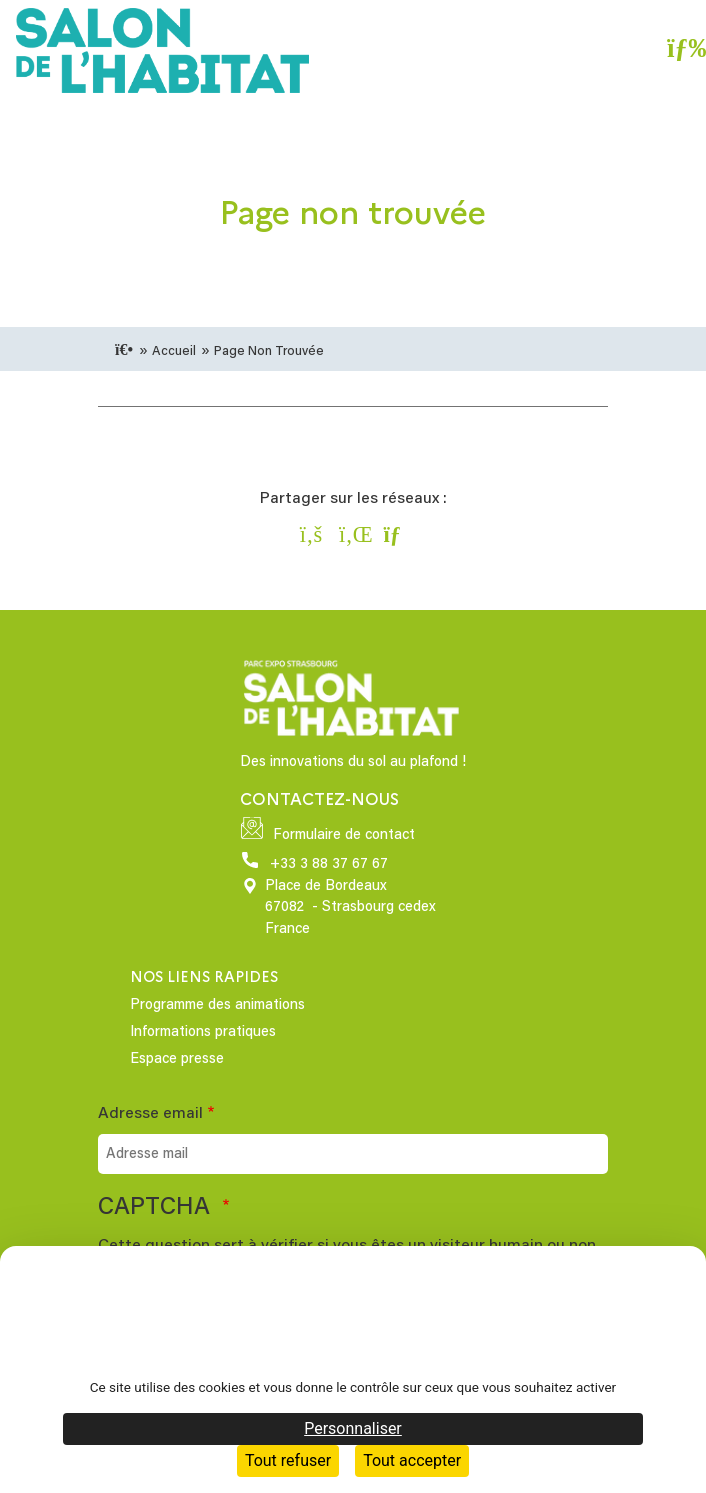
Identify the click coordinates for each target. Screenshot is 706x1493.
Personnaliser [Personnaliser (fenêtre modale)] (353, 1428)
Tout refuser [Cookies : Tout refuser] (288, 1460)
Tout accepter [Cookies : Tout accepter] (412, 1460)
